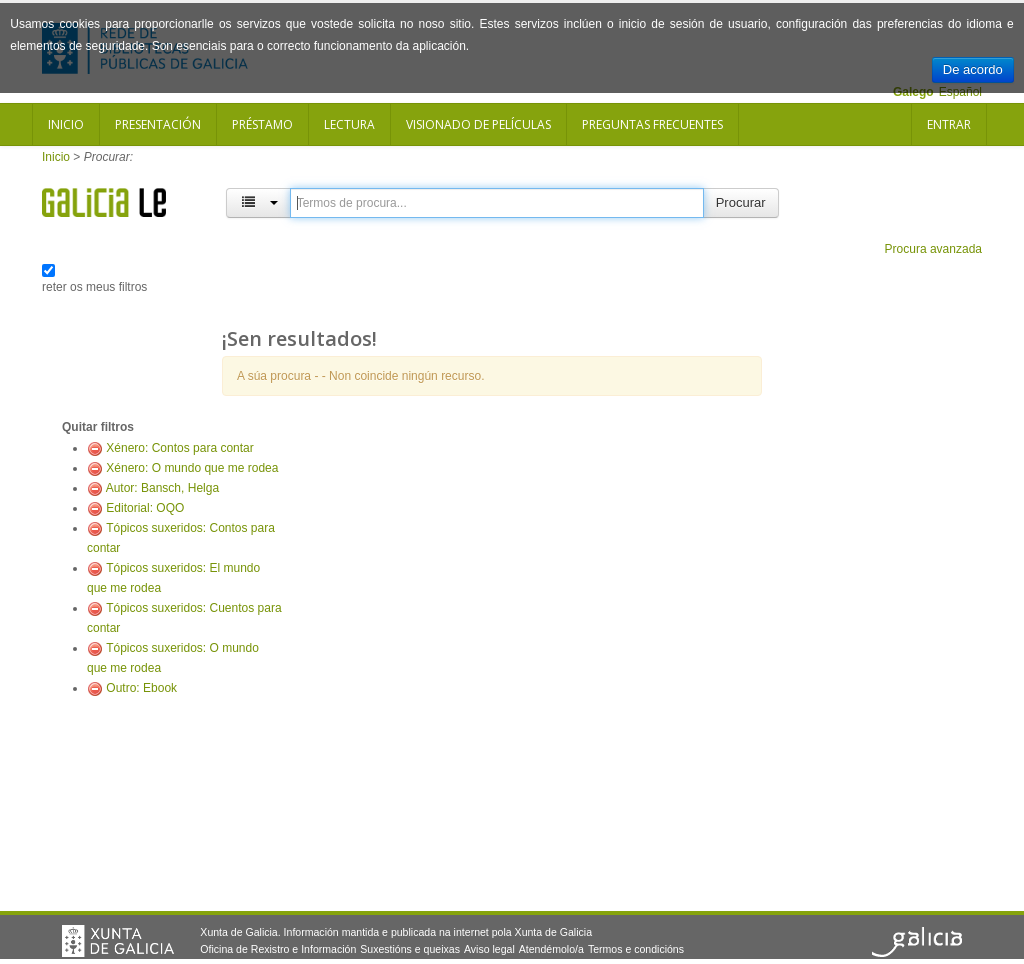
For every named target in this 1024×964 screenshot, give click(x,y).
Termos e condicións (636, 949)
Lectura (349, 124)
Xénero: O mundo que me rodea (192, 468)
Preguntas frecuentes (652, 124)
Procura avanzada (933, 249)
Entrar (949, 124)
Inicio (66, 124)
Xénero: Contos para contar (179, 448)
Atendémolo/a (551, 949)
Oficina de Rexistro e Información (278, 949)
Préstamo (262, 124)
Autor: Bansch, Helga (162, 488)
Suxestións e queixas (410, 949)
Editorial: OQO (145, 508)
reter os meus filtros (94, 287)
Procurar (741, 202)
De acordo (973, 69)
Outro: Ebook (141, 688)
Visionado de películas (478, 124)
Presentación (158, 124)
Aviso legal (489, 949)
